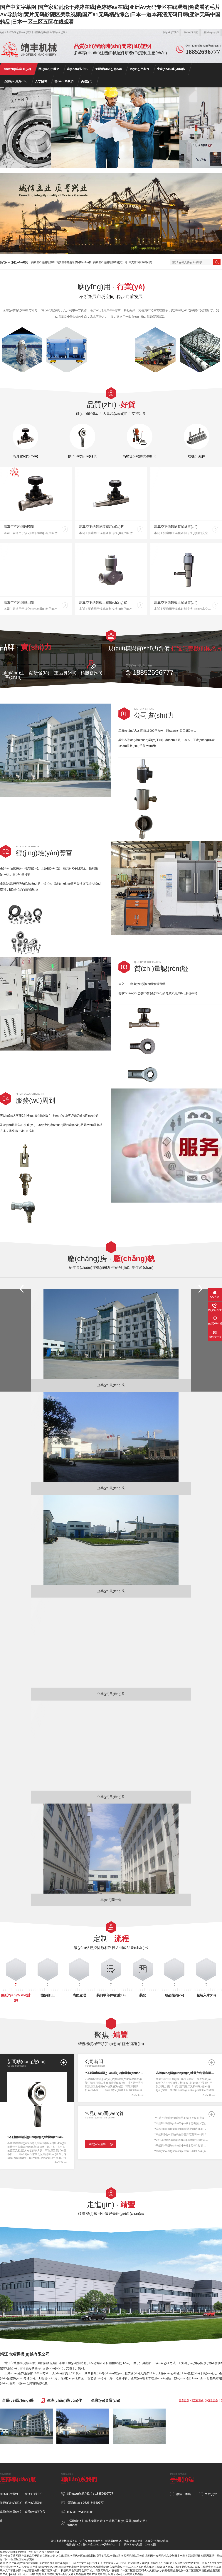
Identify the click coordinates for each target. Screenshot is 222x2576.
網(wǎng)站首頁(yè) (17, 69)
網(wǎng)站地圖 (211, 32)
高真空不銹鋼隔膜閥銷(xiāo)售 (73, 262)
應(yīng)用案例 (139, 69)
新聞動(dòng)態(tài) (108, 69)
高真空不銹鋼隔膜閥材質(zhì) (110, 262)
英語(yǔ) (86, 81)
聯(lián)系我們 (191, 32)
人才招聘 (41, 81)
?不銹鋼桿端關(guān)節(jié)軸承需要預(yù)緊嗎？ (182, 2123)
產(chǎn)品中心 (77, 69)
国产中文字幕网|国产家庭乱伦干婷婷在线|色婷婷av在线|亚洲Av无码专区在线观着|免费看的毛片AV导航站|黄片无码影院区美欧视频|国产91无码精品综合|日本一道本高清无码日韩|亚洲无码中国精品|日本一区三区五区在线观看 (110, 14)
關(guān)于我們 (171, 32)
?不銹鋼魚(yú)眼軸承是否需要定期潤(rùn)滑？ (180, 2134)
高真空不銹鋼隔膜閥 (43, 262)
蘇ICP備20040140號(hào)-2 (99, 2544)
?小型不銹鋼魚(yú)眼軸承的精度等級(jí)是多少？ (182, 2117)
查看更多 (213, 2400)
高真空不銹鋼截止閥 (140, 262)
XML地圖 (150, 2544)
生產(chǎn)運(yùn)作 (171, 69)
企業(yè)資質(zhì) (15, 81)
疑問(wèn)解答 (97, 2144)
